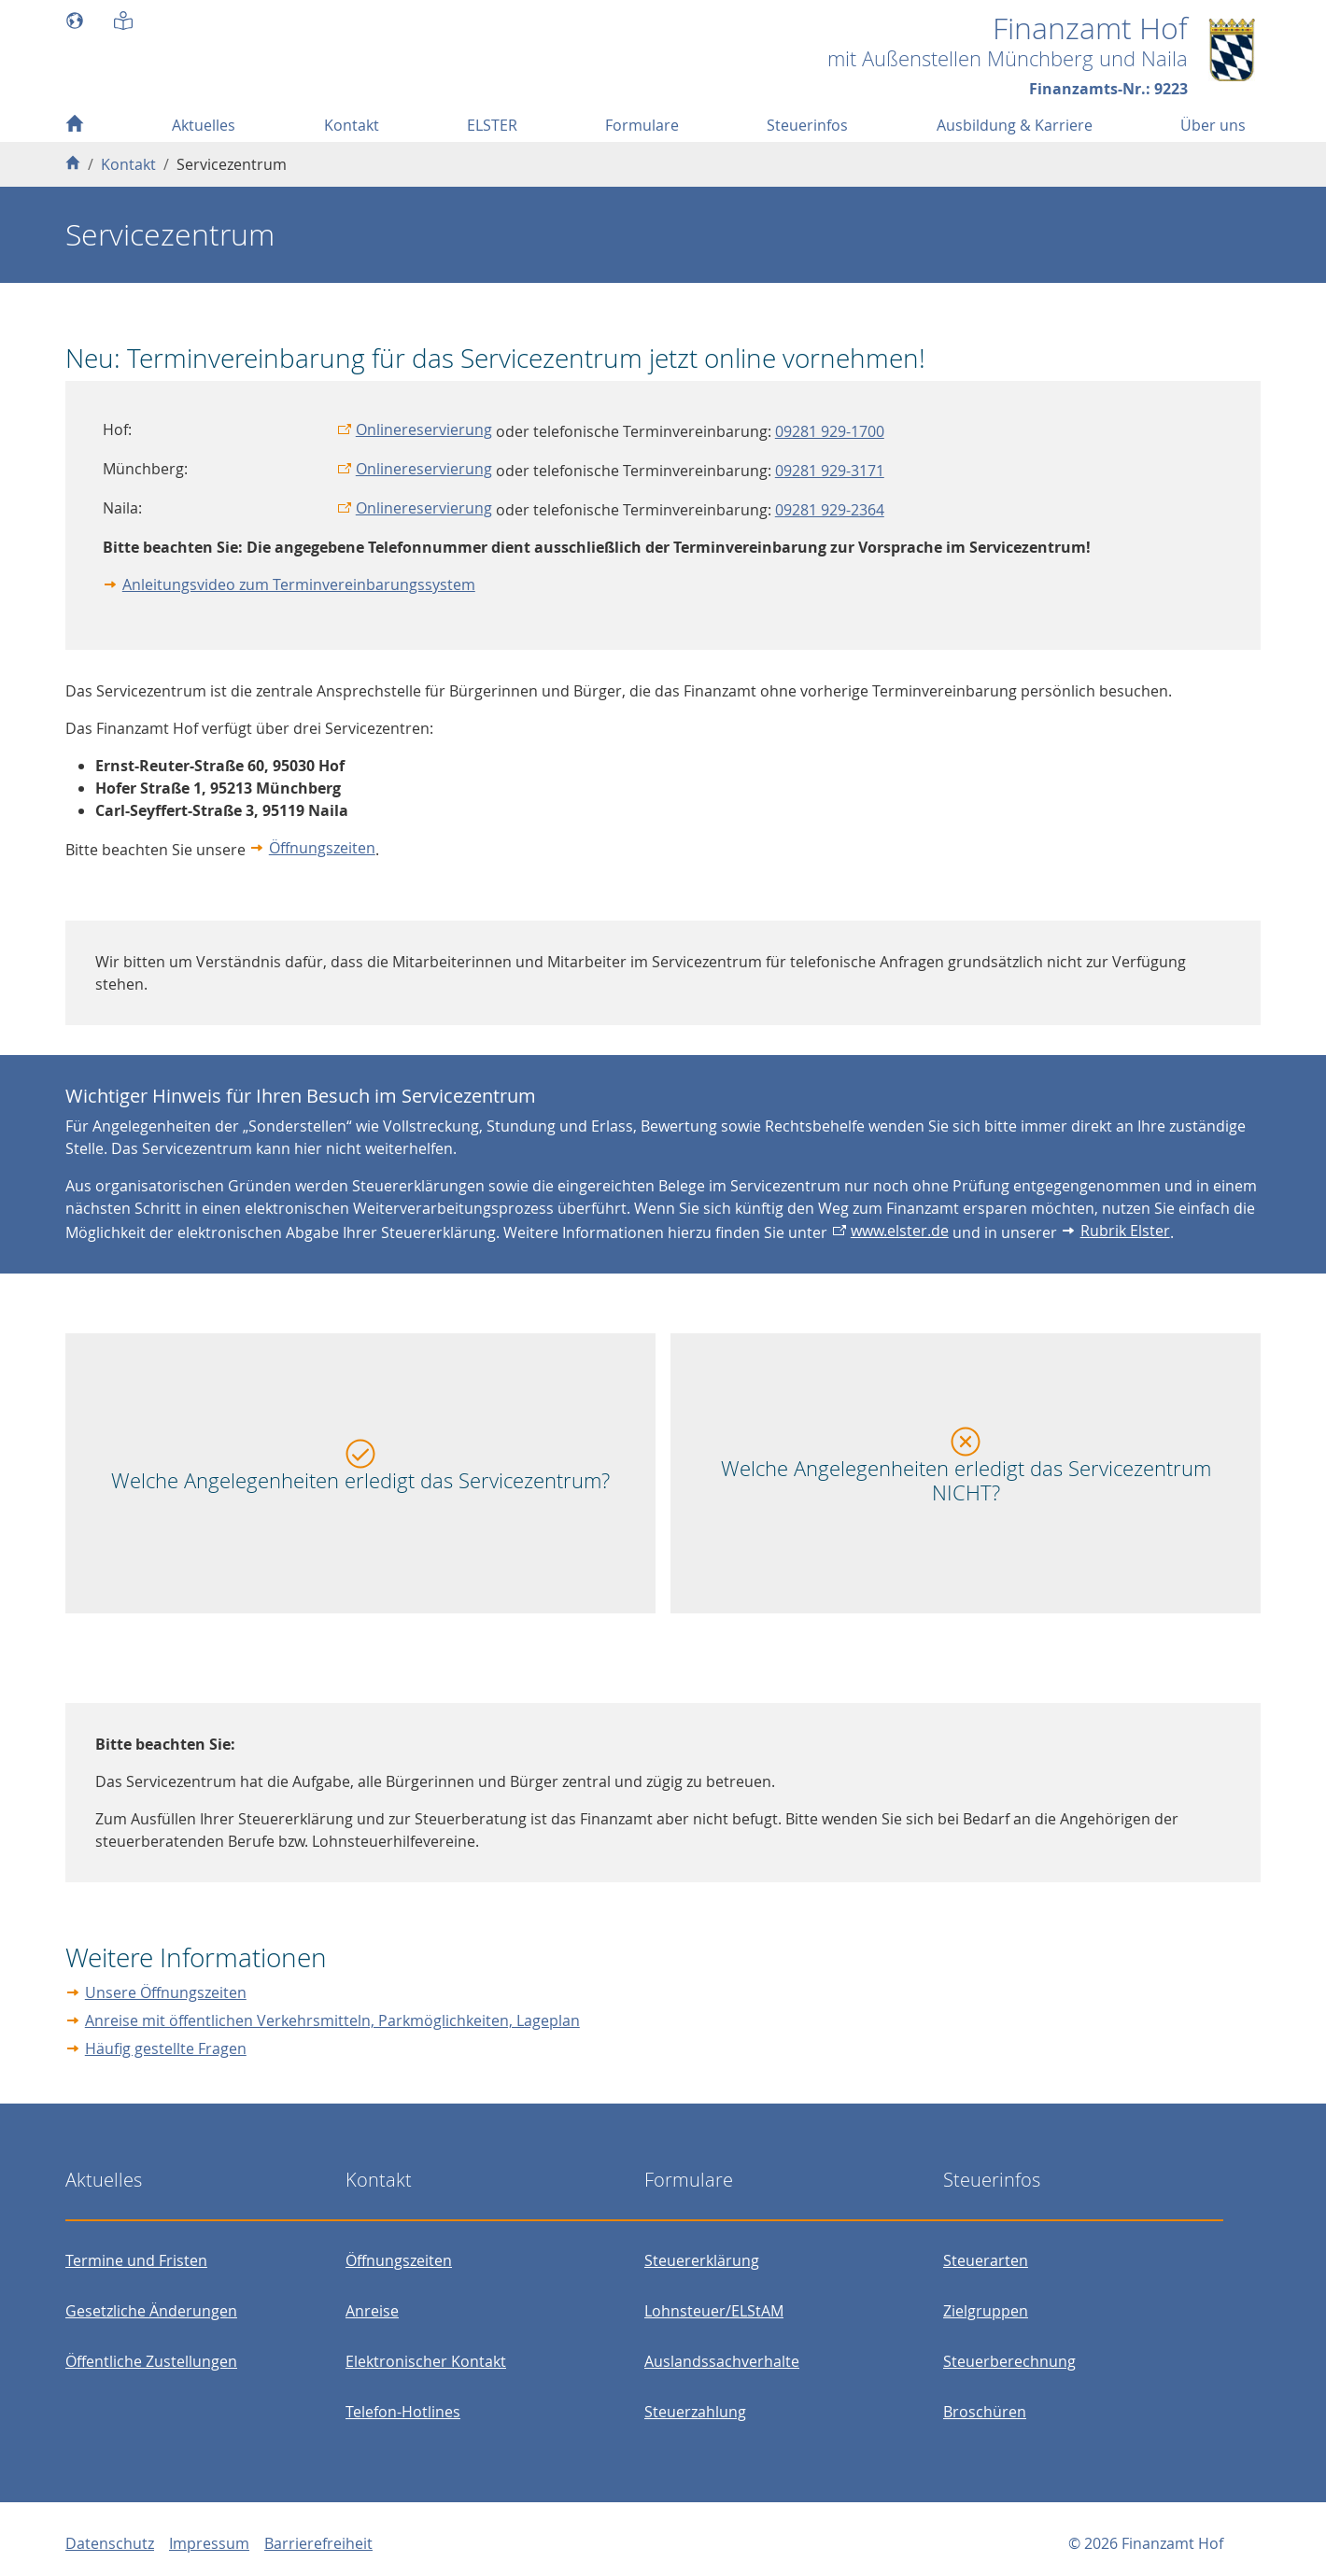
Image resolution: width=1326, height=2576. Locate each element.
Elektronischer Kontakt (426, 2361)
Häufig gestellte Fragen (166, 2048)
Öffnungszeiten (322, 848)
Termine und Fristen (136, 2260)
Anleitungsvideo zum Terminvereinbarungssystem (298, 584)
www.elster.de (900, 1230)
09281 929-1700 (829, 431)
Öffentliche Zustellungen (151, 2361)
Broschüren (984, 2411)
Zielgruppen (985, 2311)
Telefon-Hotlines (403, 2411)
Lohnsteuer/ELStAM (713, 2311)
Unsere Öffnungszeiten (166, 1992)
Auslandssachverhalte (721, 2361)
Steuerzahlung (695, 2411)
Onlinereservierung (424, 429)
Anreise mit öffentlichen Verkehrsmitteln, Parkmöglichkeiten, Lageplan (332, 2020)
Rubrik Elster (1125, 1230)
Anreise (372, 2311)
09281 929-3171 (829, 470)
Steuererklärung (701, 2260)
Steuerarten (985, 2260)
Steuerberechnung (1009, 2361)
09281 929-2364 (829, 510)
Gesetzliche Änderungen (151, 2311)
